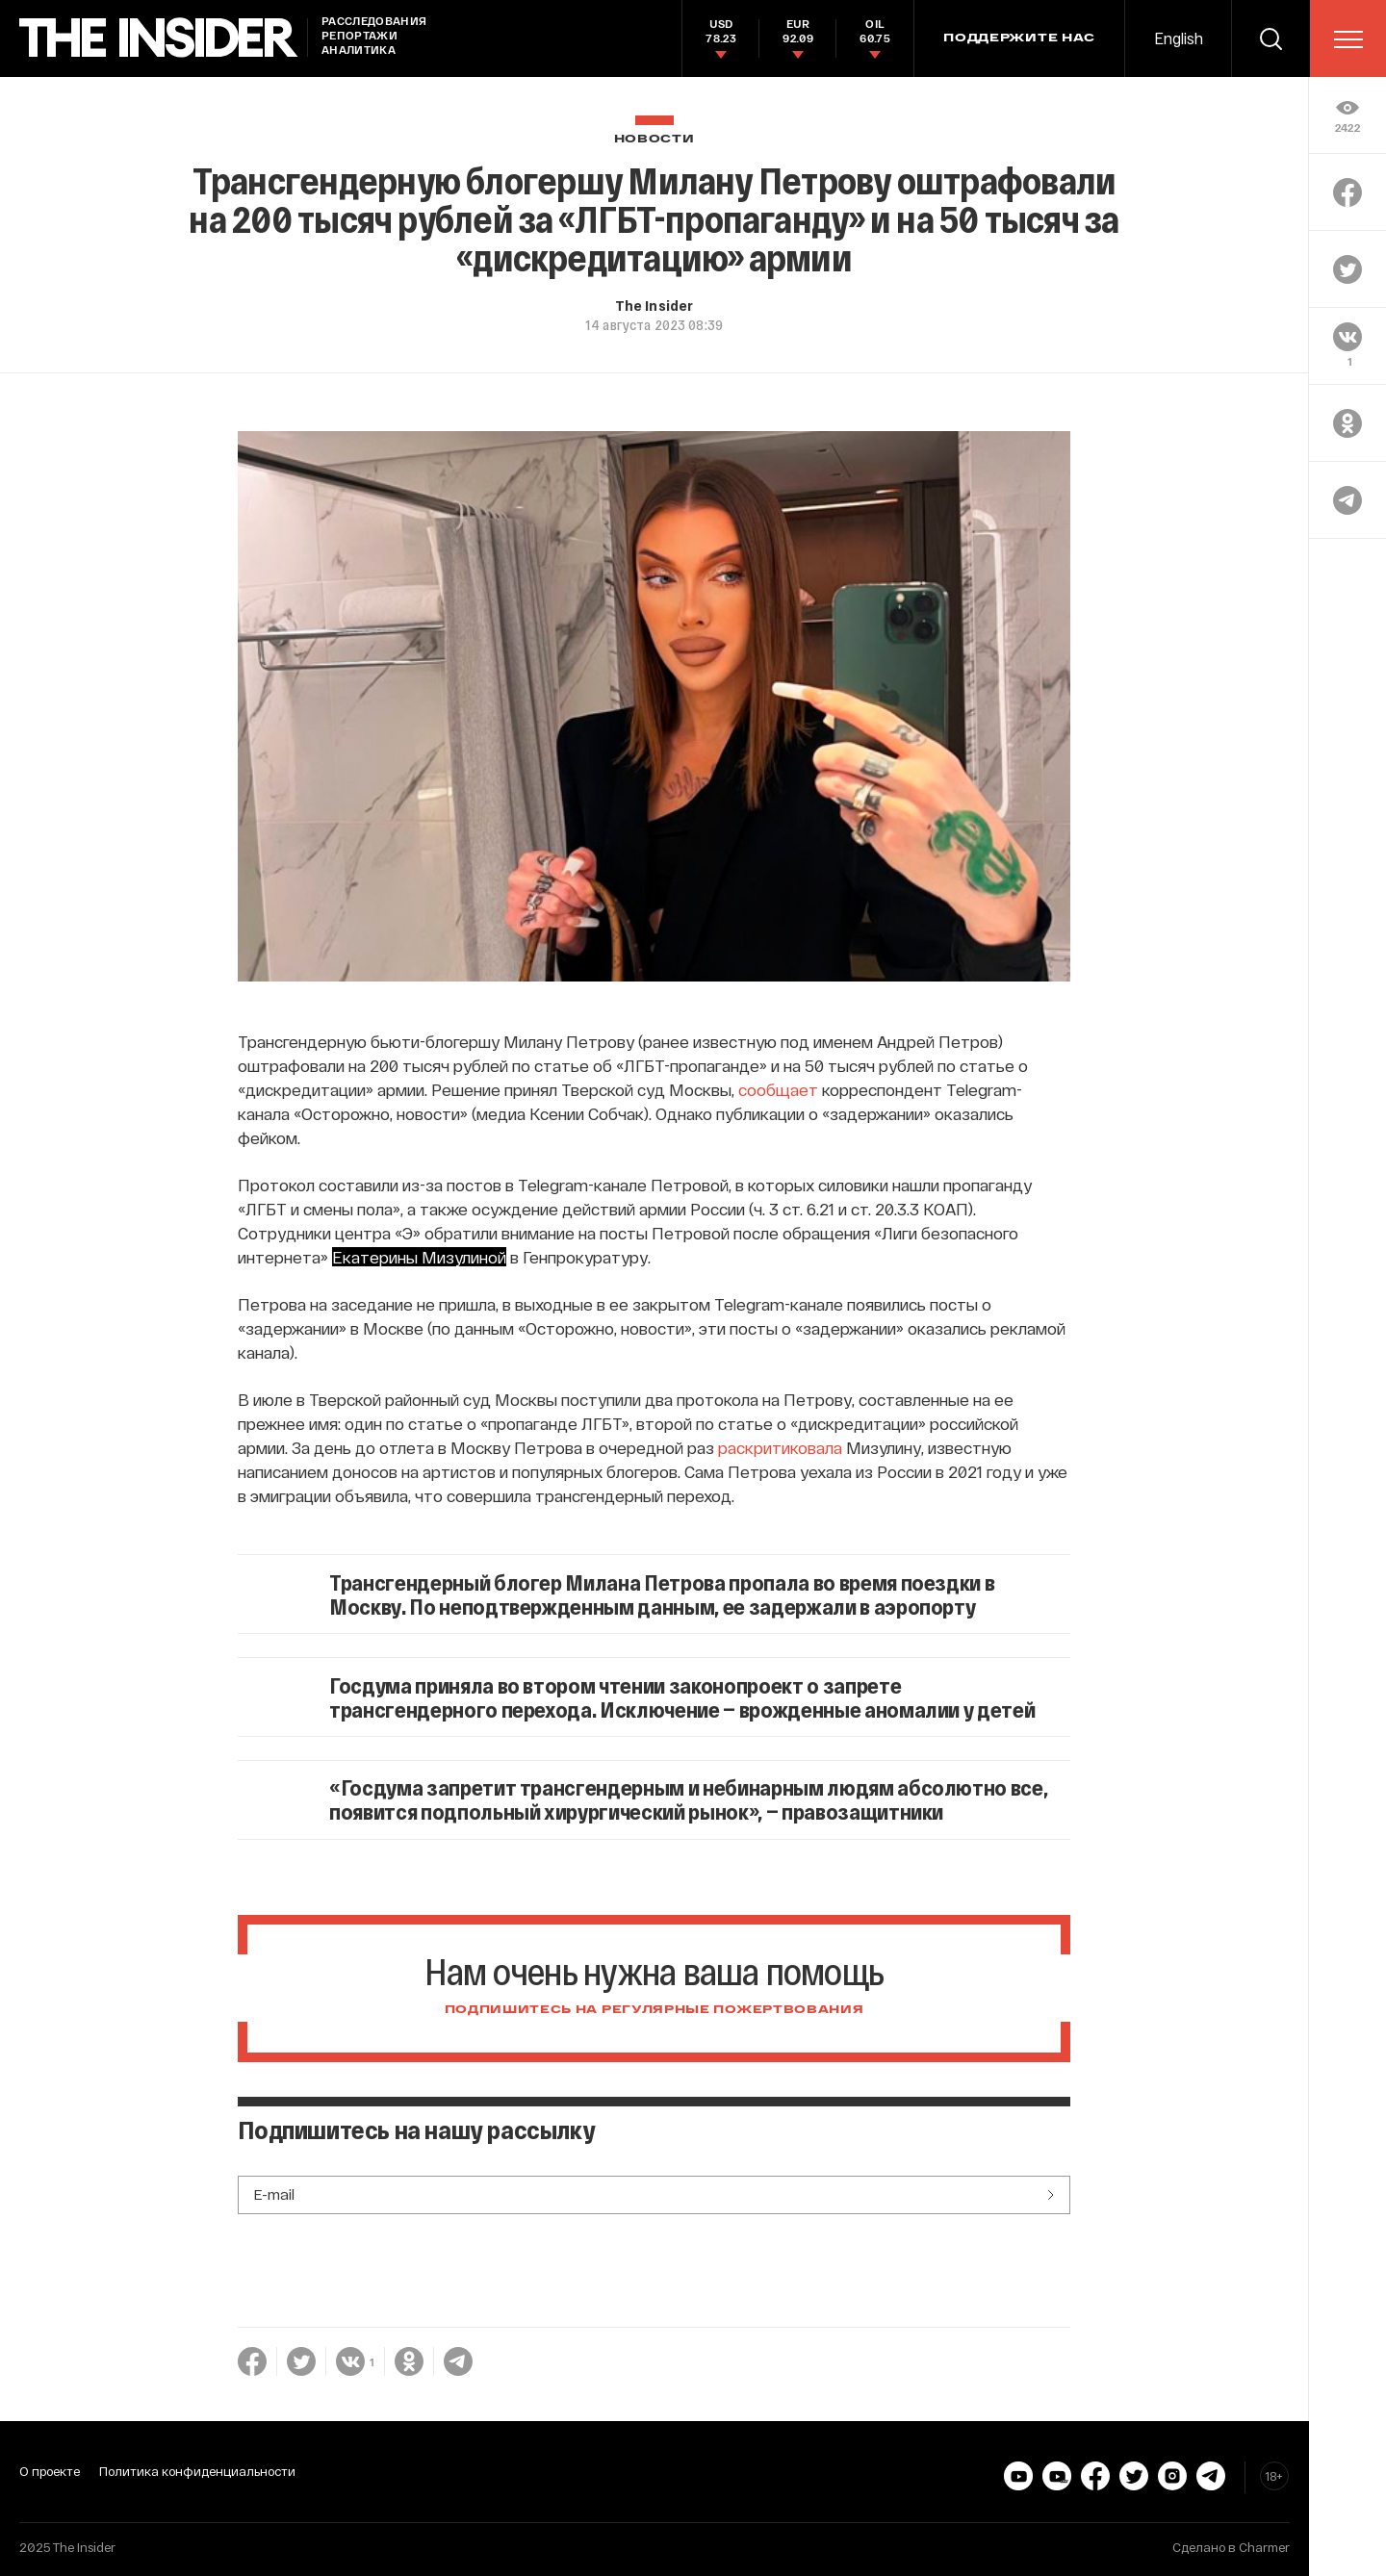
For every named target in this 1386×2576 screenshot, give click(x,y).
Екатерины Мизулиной (419, 1256)
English (1178, 38)
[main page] (158, 38)
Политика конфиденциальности (197, 2471)
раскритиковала (780, 1447)
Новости (654, 139)
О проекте (49, 2471)
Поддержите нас (1019, 38)
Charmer (1264, 2547)
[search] (1270, 38)
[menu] (1348, 39)
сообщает (778, 1089)
